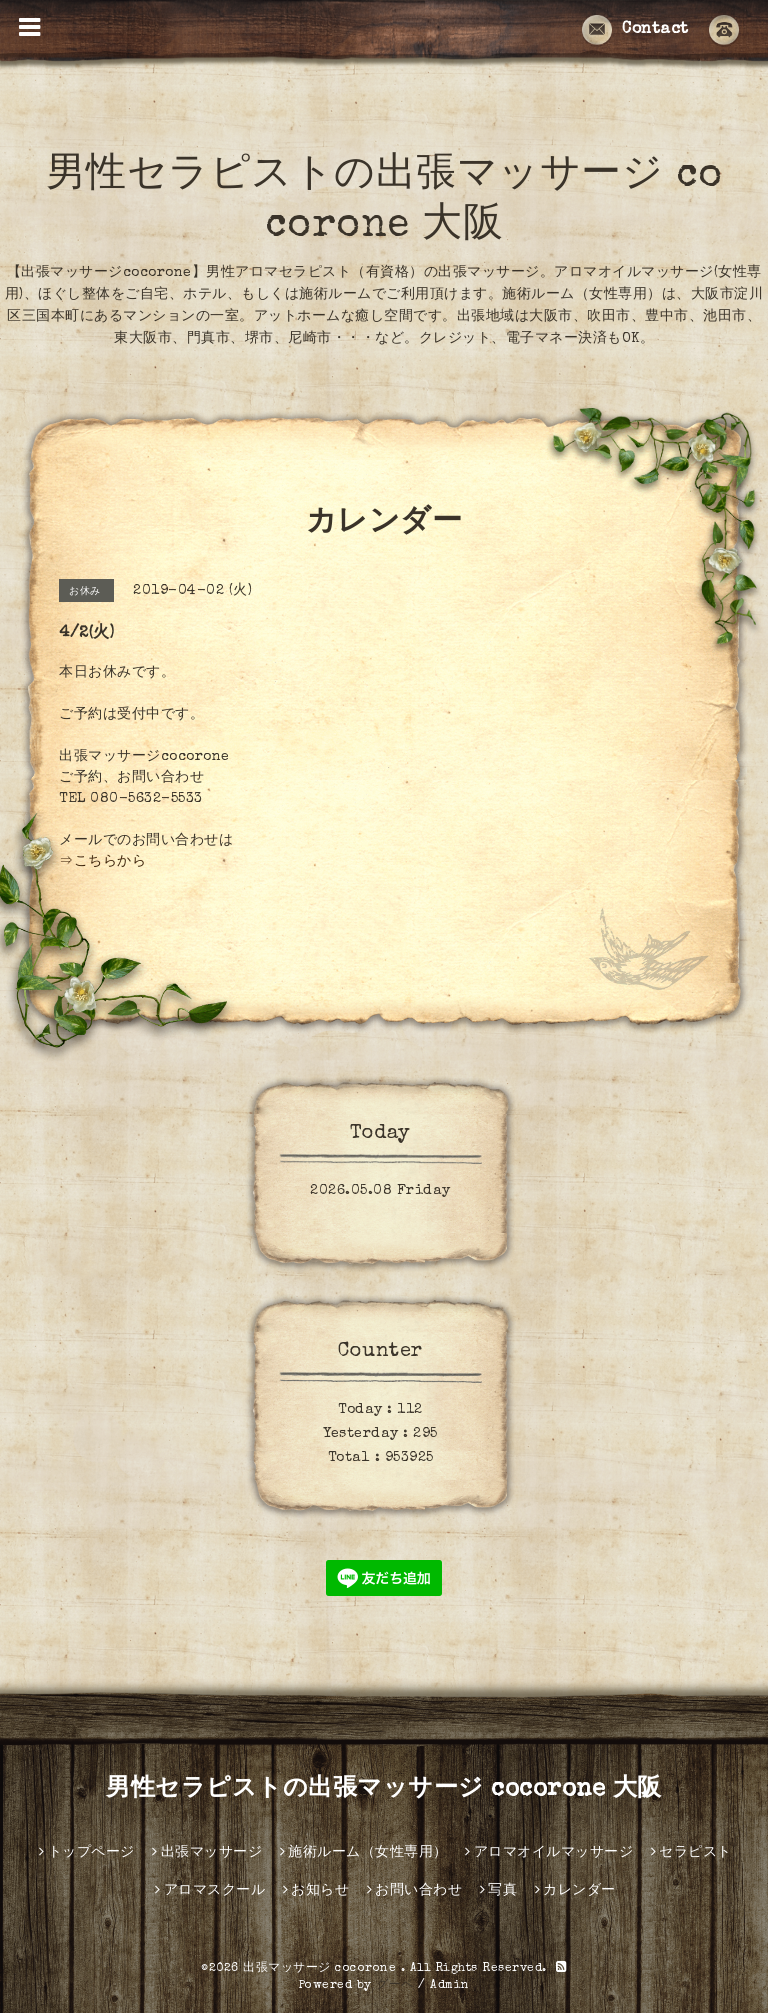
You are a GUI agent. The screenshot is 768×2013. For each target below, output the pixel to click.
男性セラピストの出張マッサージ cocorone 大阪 (384, 1790)
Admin (450, 1986)
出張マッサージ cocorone (322, 1969)
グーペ (395, 1986)
